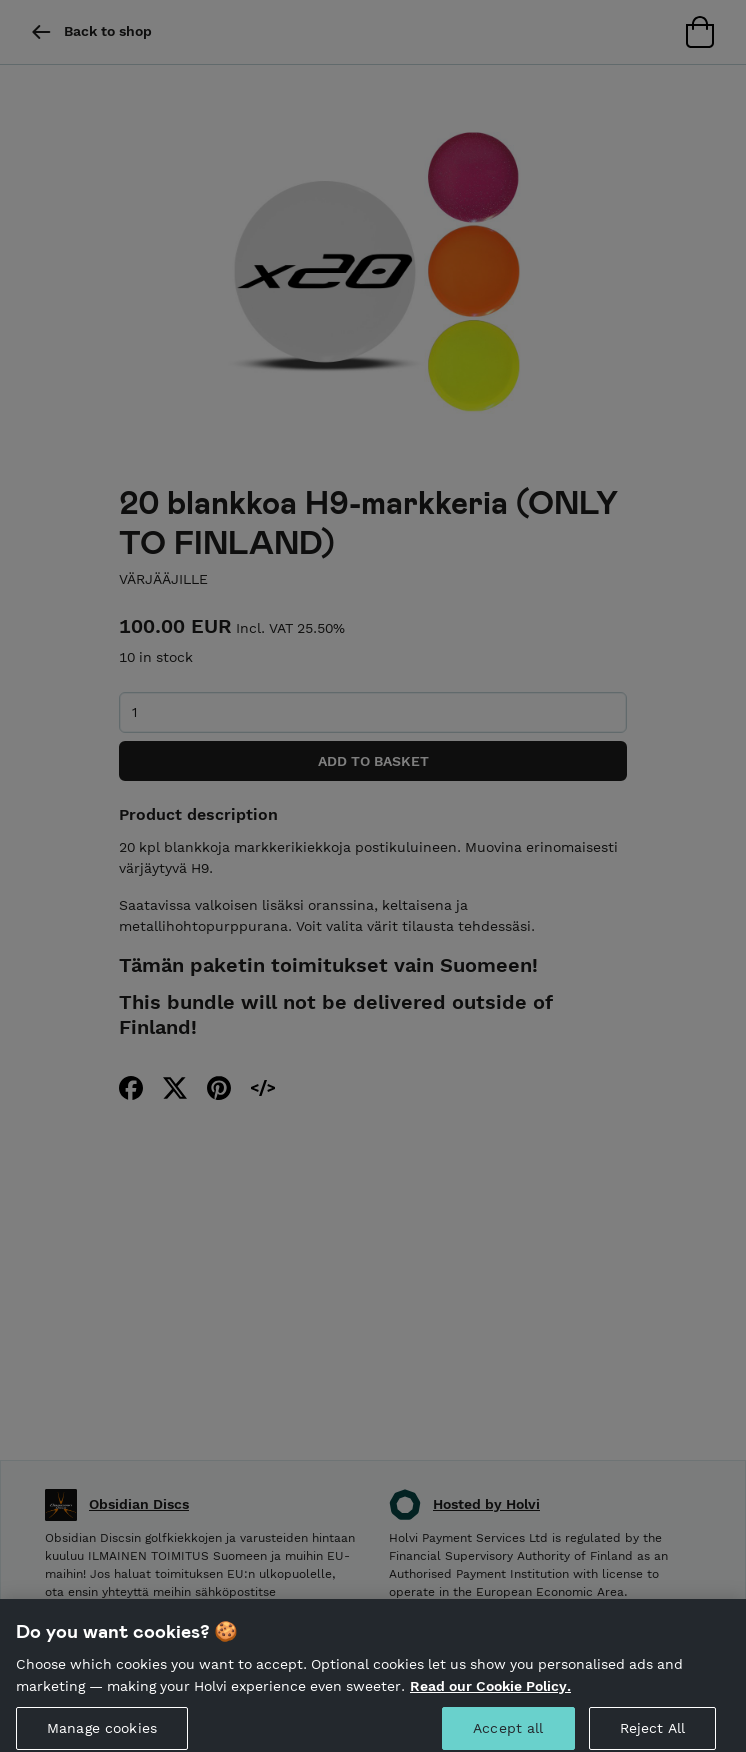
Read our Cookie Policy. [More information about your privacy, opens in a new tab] (490, 1699)
